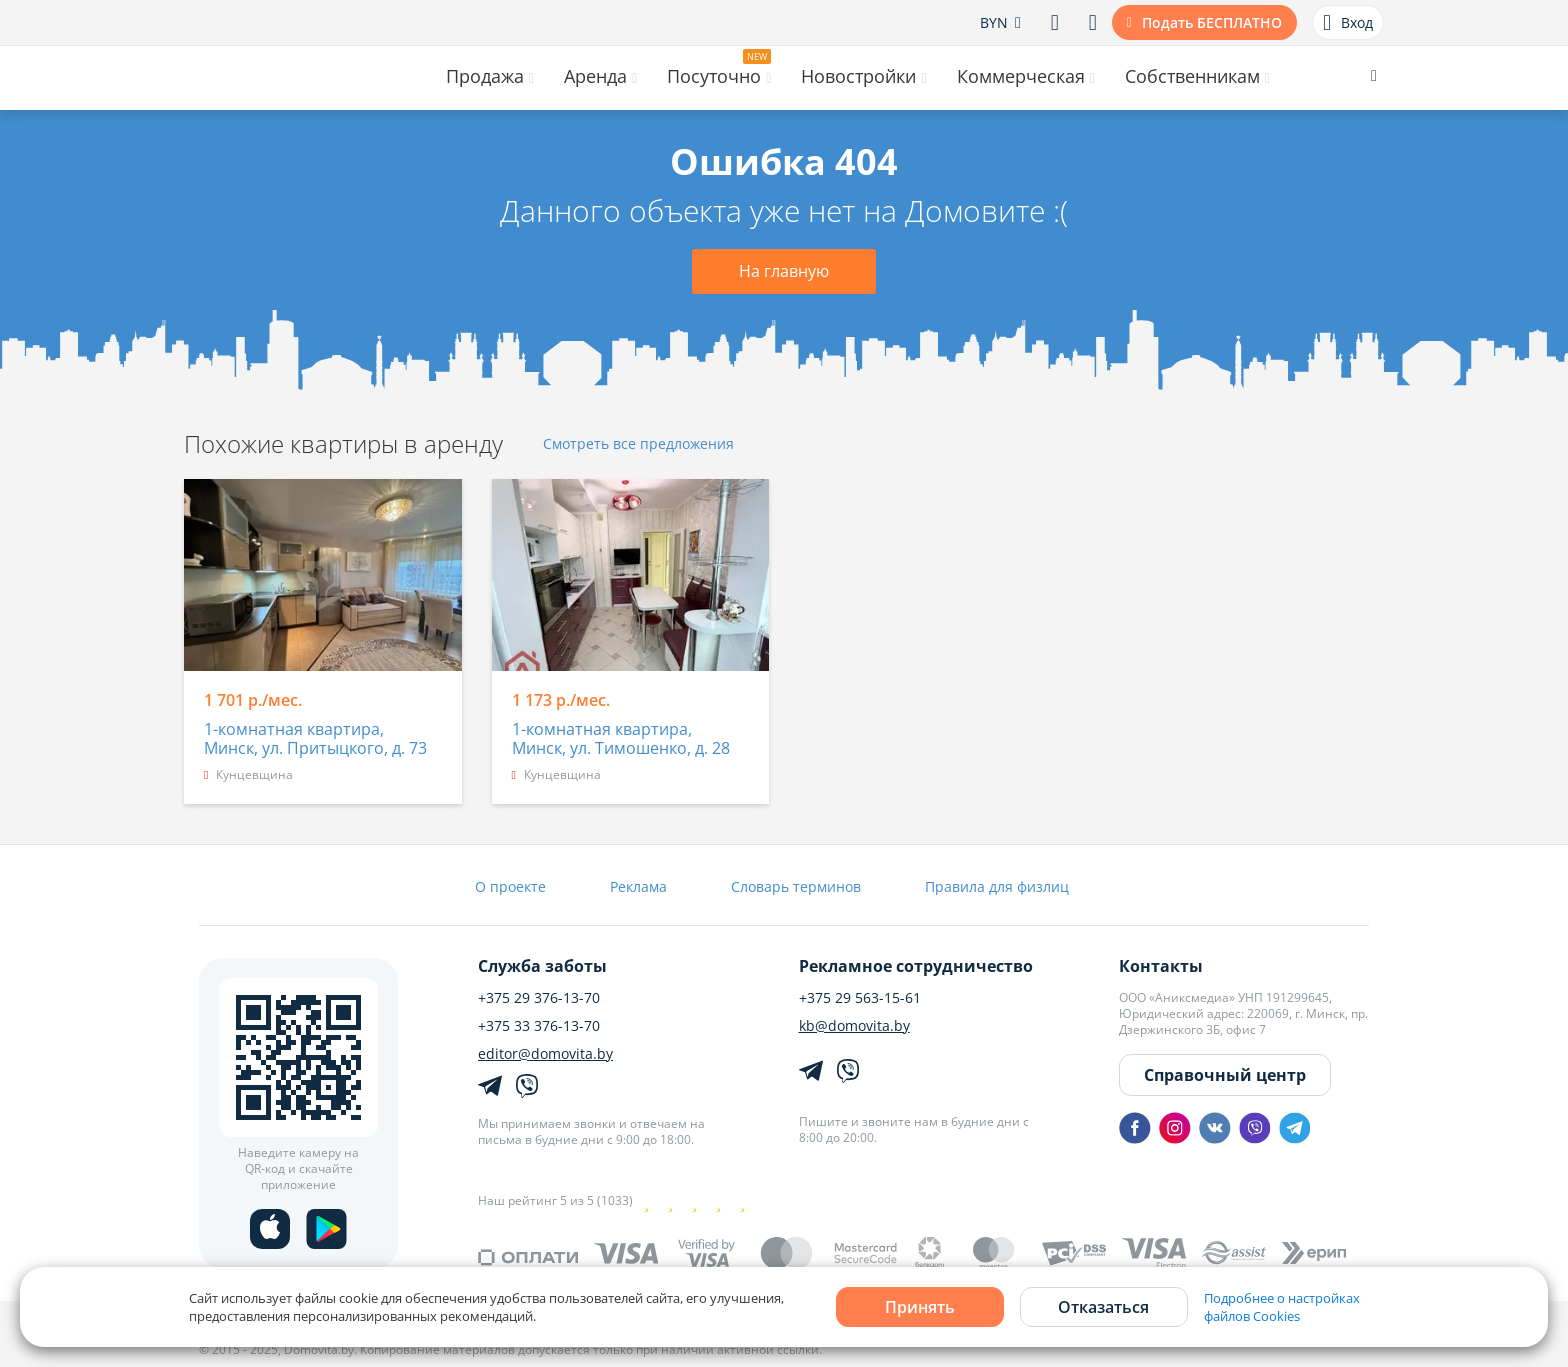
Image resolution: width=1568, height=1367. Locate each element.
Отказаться (1103, 1307)
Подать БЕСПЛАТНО (1212, 22)
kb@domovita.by (854, 1026)
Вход (1348, 23)
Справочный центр (1225, 1075)
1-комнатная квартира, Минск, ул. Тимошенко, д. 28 (621, 739)
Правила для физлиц (997, 886)
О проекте (510, 886)
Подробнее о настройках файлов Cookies (1282, 1307)
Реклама (638, 886)
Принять (920, 1307)
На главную (784, 271)
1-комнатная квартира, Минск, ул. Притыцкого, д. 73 (315, 739)
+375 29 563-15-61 (860, 998)
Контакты (1161, 966)
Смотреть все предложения (638, 444)
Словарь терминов (796, 886)
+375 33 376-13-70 (539, 1026)
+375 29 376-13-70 (539, 998)
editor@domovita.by (545, 1054)
